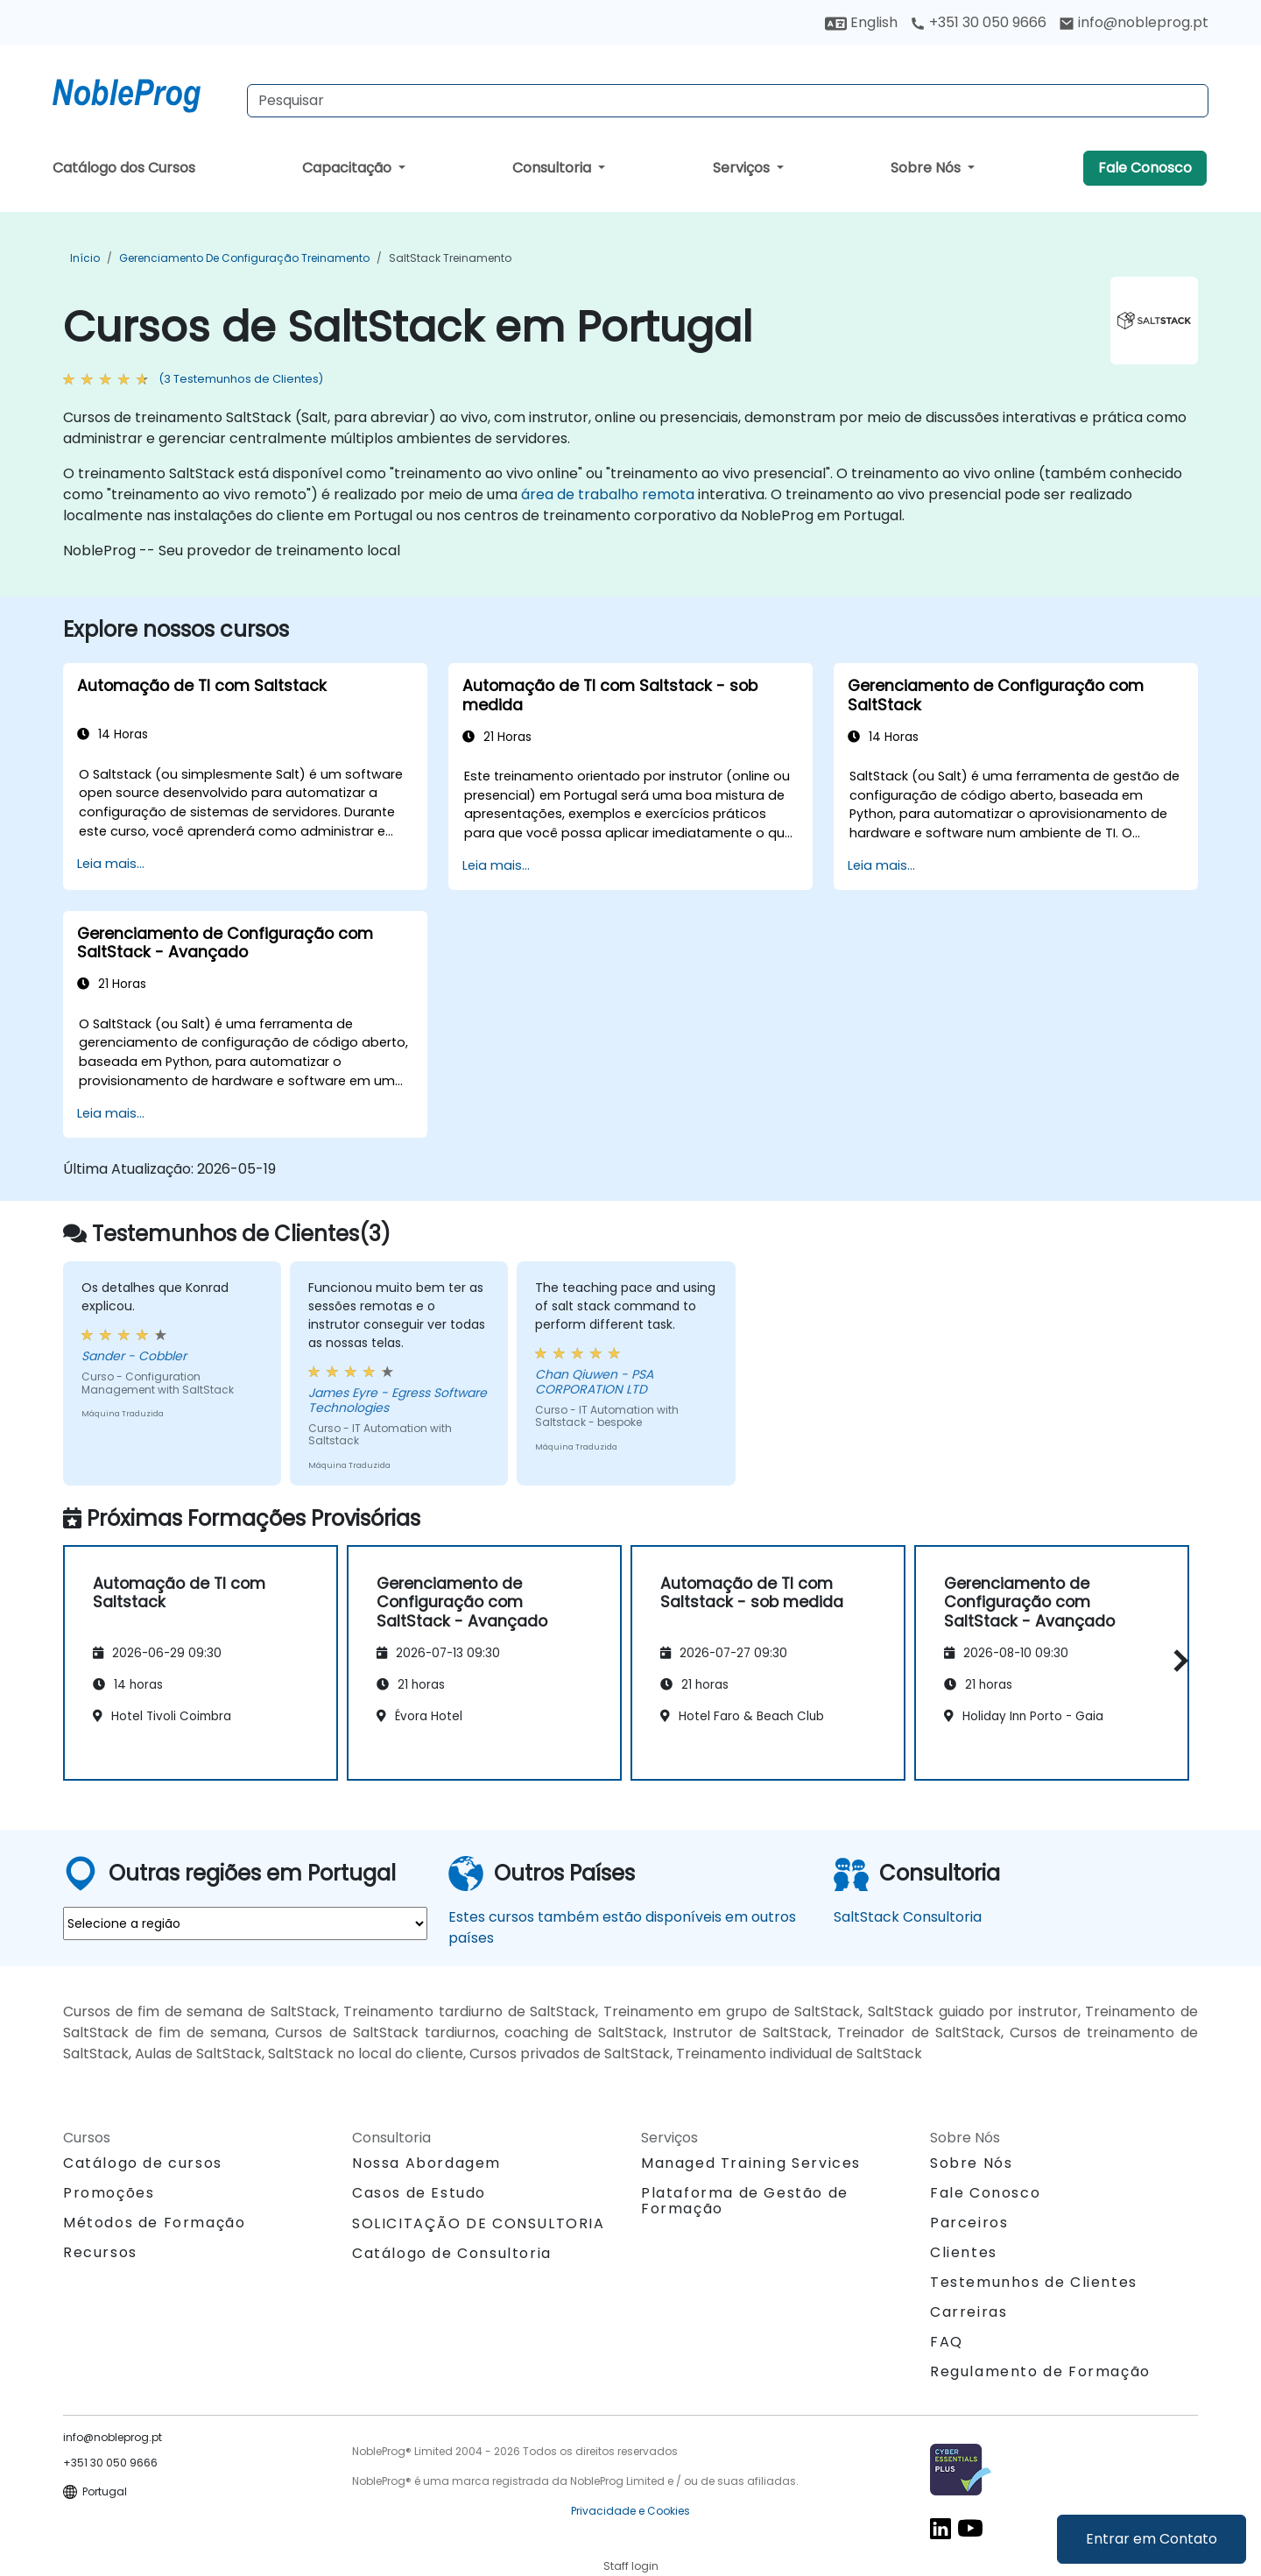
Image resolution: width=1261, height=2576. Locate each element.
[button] (1176, 1660)
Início (85, 258)
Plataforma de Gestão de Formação (745, 2201)
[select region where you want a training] (245, 1923)
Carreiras (968, 2312)
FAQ (946, 2342)
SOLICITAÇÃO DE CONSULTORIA (478, 2224)
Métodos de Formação (154, 2223)
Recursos (100, 2252)
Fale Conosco (1145, 168)
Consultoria (553, 168)
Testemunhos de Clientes (1034, 2282)
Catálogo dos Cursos (124, 168)
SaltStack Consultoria (908, 1917)
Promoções (108, 2193)
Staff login (631, 2565)
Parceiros (969, 2223)
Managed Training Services (751, 2163)
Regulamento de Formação (1040, 2371)
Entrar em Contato (1151, 2539)
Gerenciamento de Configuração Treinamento (244, 258)
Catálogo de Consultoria (452, 2253)
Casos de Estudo (419, 2193)
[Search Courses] (727, 100)
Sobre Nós (927, 168)
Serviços (743, 168)
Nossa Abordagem (426, 2163)
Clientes (963, 2252)
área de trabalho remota (607, 494)
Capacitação (348, 168)
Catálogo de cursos (142, 2163)
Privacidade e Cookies (630, 2510)
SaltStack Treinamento (450, 258)
